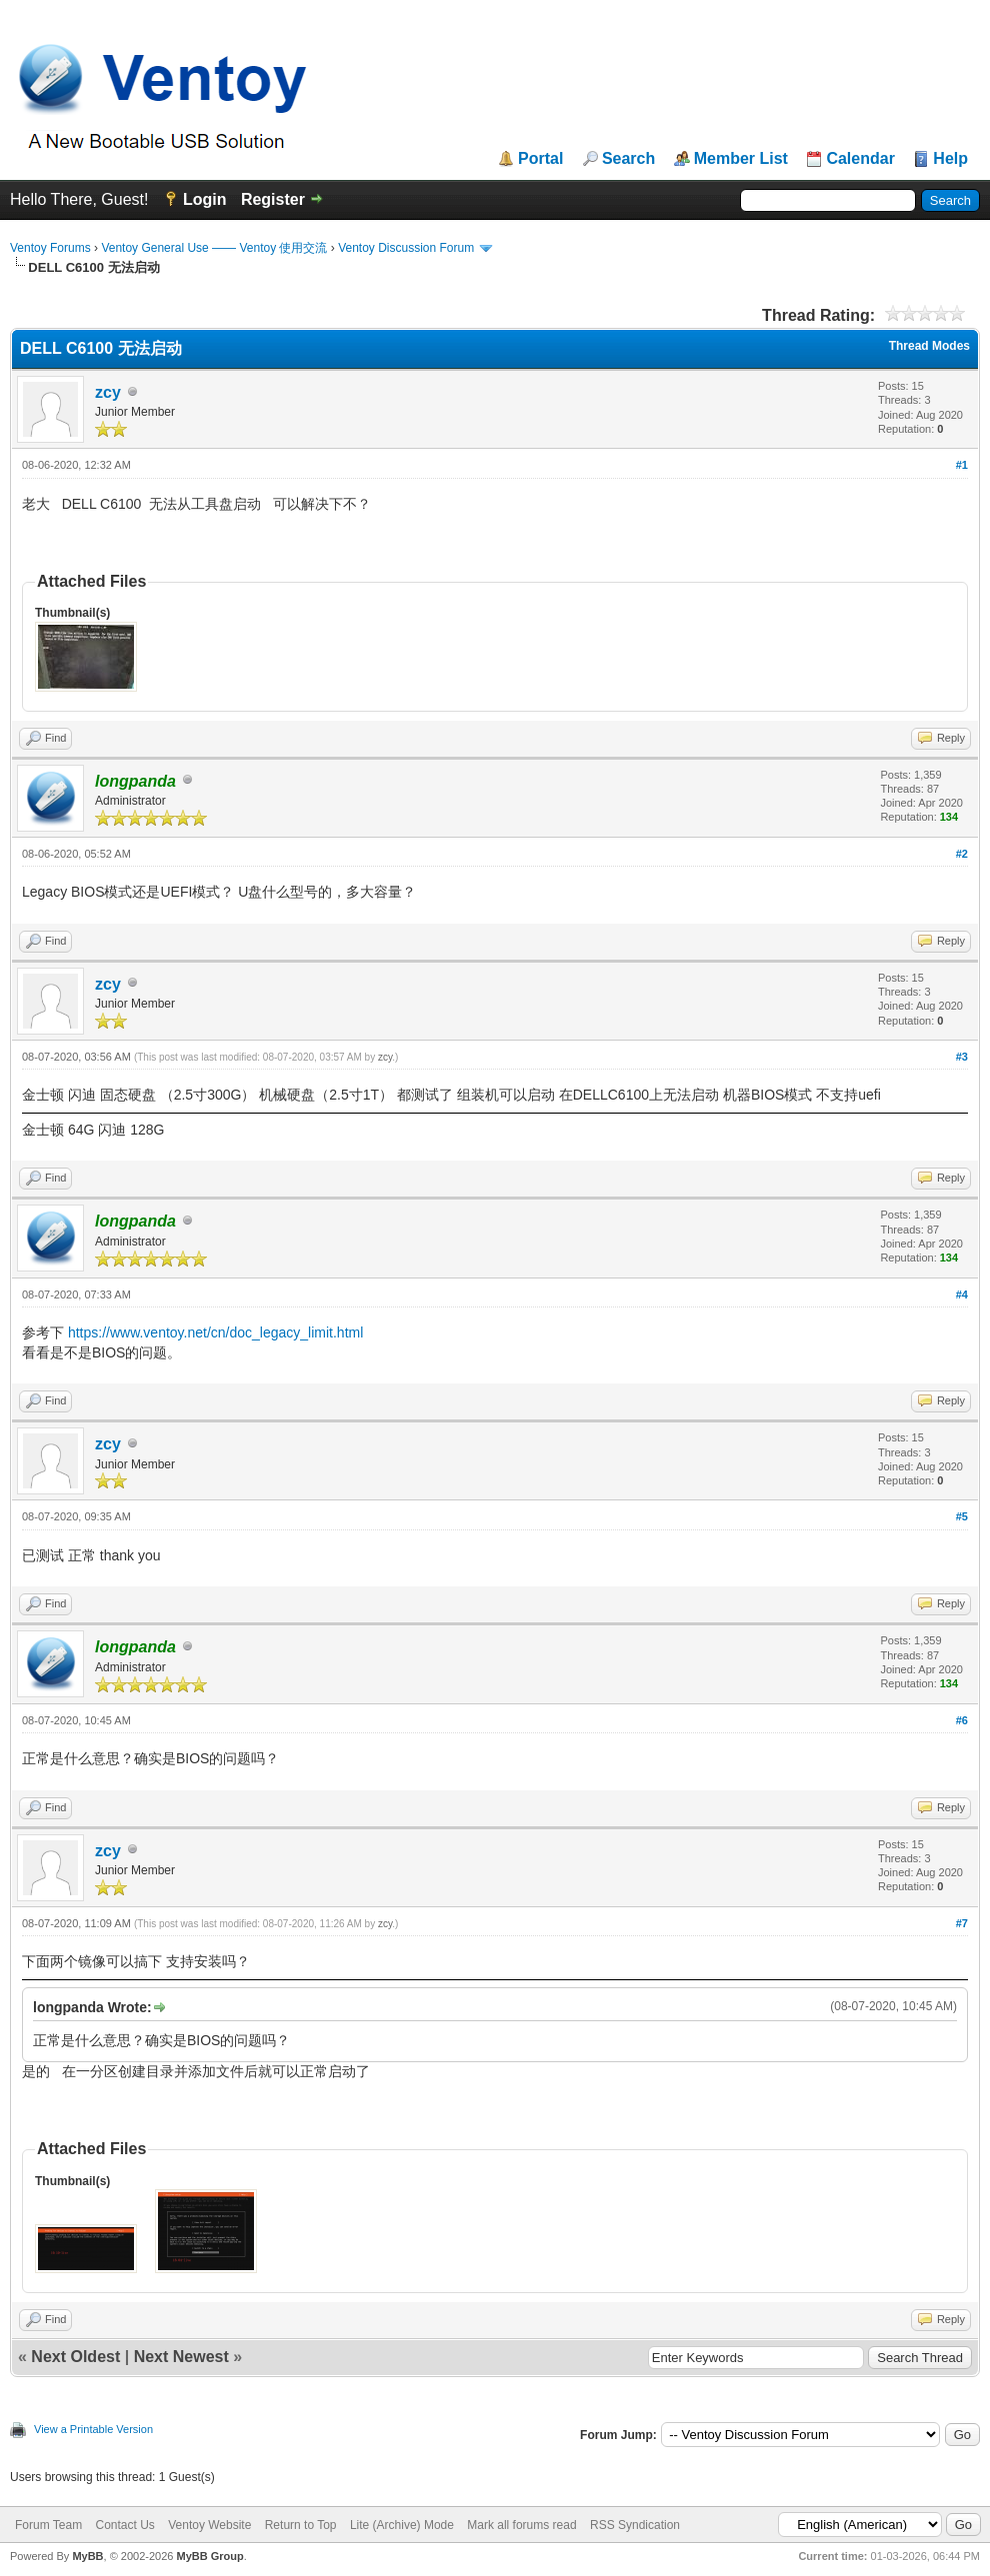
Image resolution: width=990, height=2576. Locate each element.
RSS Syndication (635, 2525)
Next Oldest (75, 2356)
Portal (540, 159)
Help (950, 159)
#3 (962, 1057)
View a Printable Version (93, 2429)
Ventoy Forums (50, 248)
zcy (108, 392)
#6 (962, 1720)
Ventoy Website (209, 2525)
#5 (962, 1516)
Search (628, 159)
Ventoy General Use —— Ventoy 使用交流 (214, 248)
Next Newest (181, 2356)
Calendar (860, 159)
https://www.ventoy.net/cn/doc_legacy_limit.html (215, 1332)
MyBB (87, 2556)
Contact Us (124, 2525)
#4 (962, 1294)
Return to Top (301, 2525)
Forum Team (48, 2525)
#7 (962, 1923)
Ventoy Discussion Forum (406, 248)
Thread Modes (929, 346)
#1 (962, 465)
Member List (741, 159)
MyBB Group (209, 2556)
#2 (962, 854)
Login (205, 199)
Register (273, 199)
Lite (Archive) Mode (402, 2525)
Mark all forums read (521, 2525)
